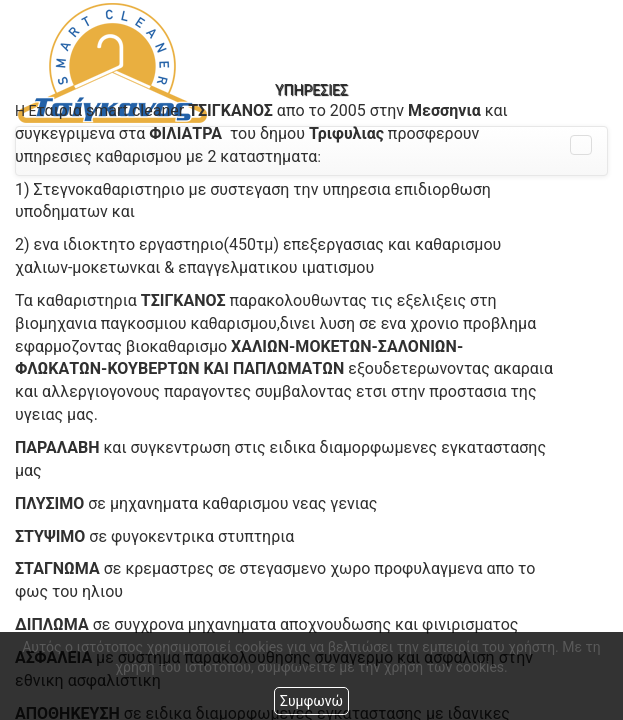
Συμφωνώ (311, 701)
